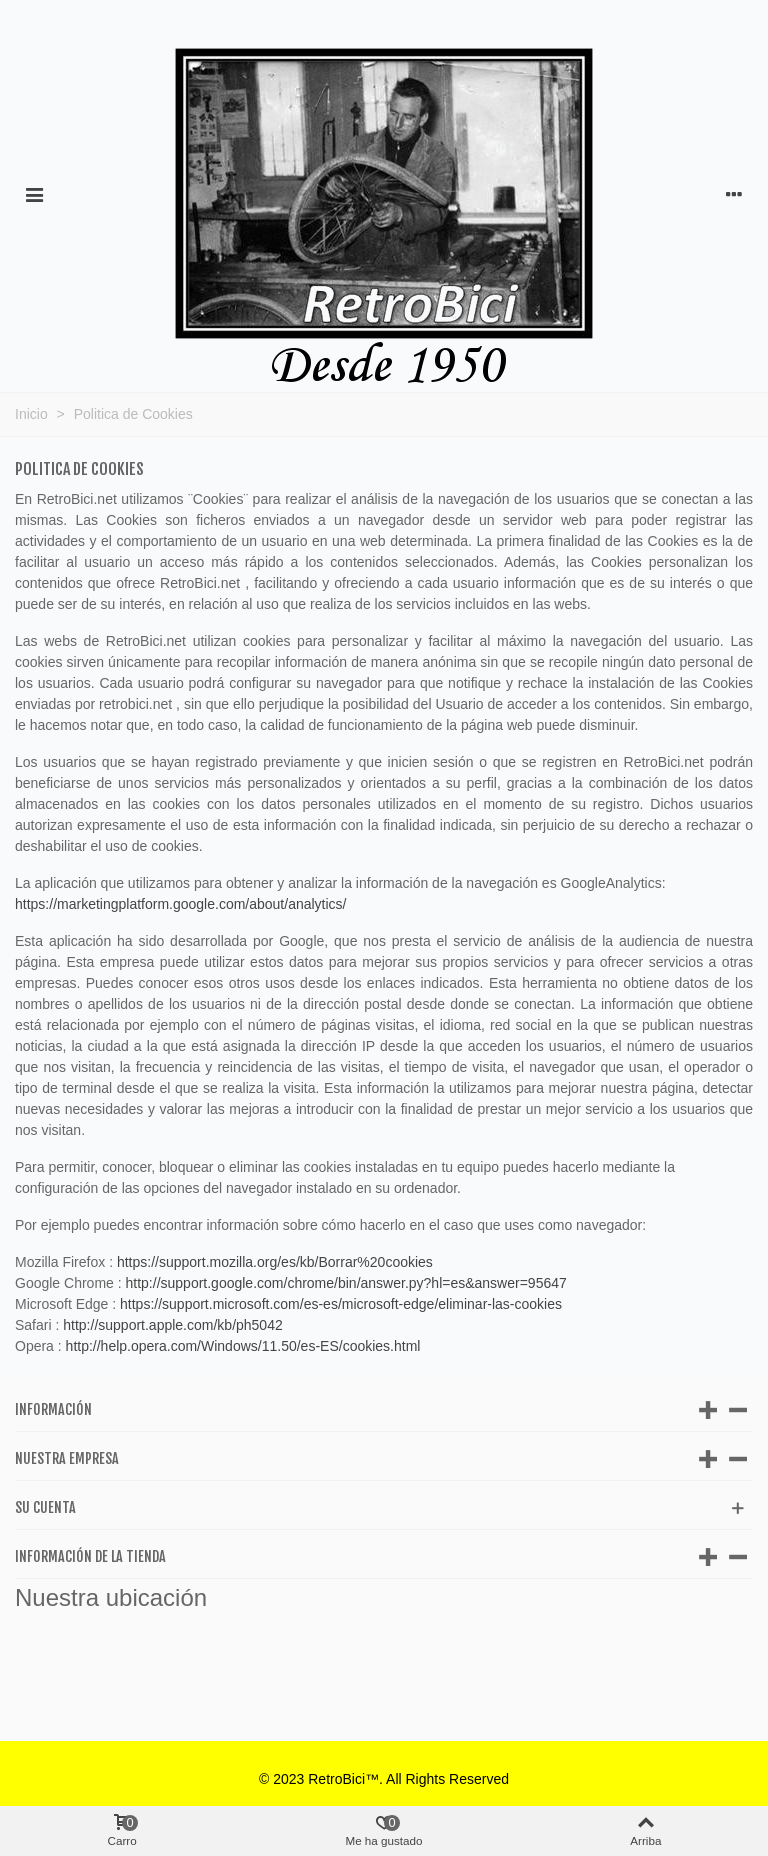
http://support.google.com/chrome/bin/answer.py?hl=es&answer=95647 (346, 1283)
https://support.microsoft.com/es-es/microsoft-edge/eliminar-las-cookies (341, 1304)
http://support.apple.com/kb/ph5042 (172, 1325)
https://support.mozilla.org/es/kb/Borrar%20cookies (275, 1262)
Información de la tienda (90, 1556)
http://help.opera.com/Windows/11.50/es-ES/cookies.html (243, 1346)
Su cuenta (45, 1507)
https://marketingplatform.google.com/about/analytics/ (181, 904)
